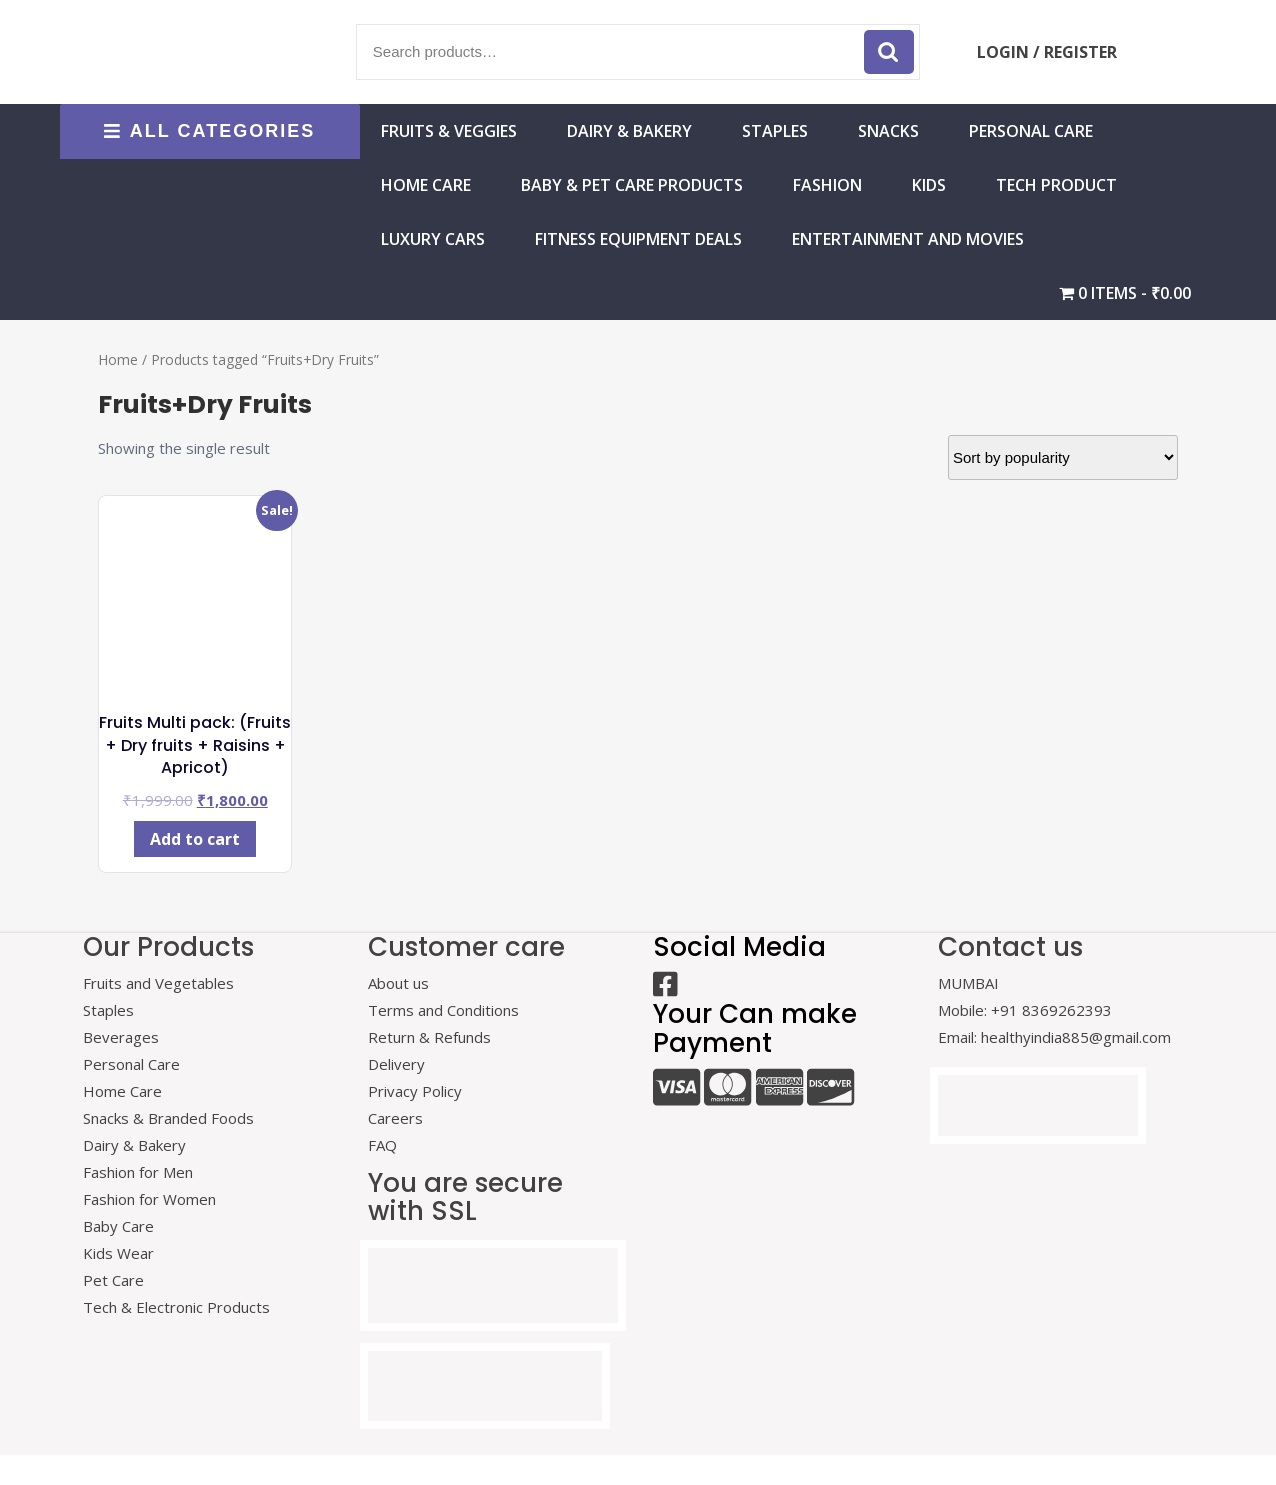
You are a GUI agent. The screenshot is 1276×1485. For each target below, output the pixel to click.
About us (398, 983)
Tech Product (1056, 185)
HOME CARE (426, 185)
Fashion (827, 185)
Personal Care (1031, 131)
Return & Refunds (429, 1037)
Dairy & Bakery (629, 131)
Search (889, 52)
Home (118, 359)
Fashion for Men (138, 1172)
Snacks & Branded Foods (168, 1118)
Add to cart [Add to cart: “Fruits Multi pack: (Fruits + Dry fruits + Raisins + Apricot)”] (195, 839)
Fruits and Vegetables (158, 983)
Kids (929, 185)
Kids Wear (118, 1253)
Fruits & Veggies (449, 131)
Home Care (122, 1091)
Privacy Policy (415, 1091)
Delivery (396, 1064)
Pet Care (113, 1280)
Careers (395, 1118)
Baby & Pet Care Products (632, 185)
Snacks (888, 131)
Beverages (121, 1037)
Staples (775, 131)
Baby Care (118, 1226)
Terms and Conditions (443, 1010)
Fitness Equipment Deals (638, 239)
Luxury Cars (433, 239)
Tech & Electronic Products (176, 1307)
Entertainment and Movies (908, 239)
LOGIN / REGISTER (1047, 52)
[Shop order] (1063, 457)
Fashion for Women (149, 1199)
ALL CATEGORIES (209, 131)
